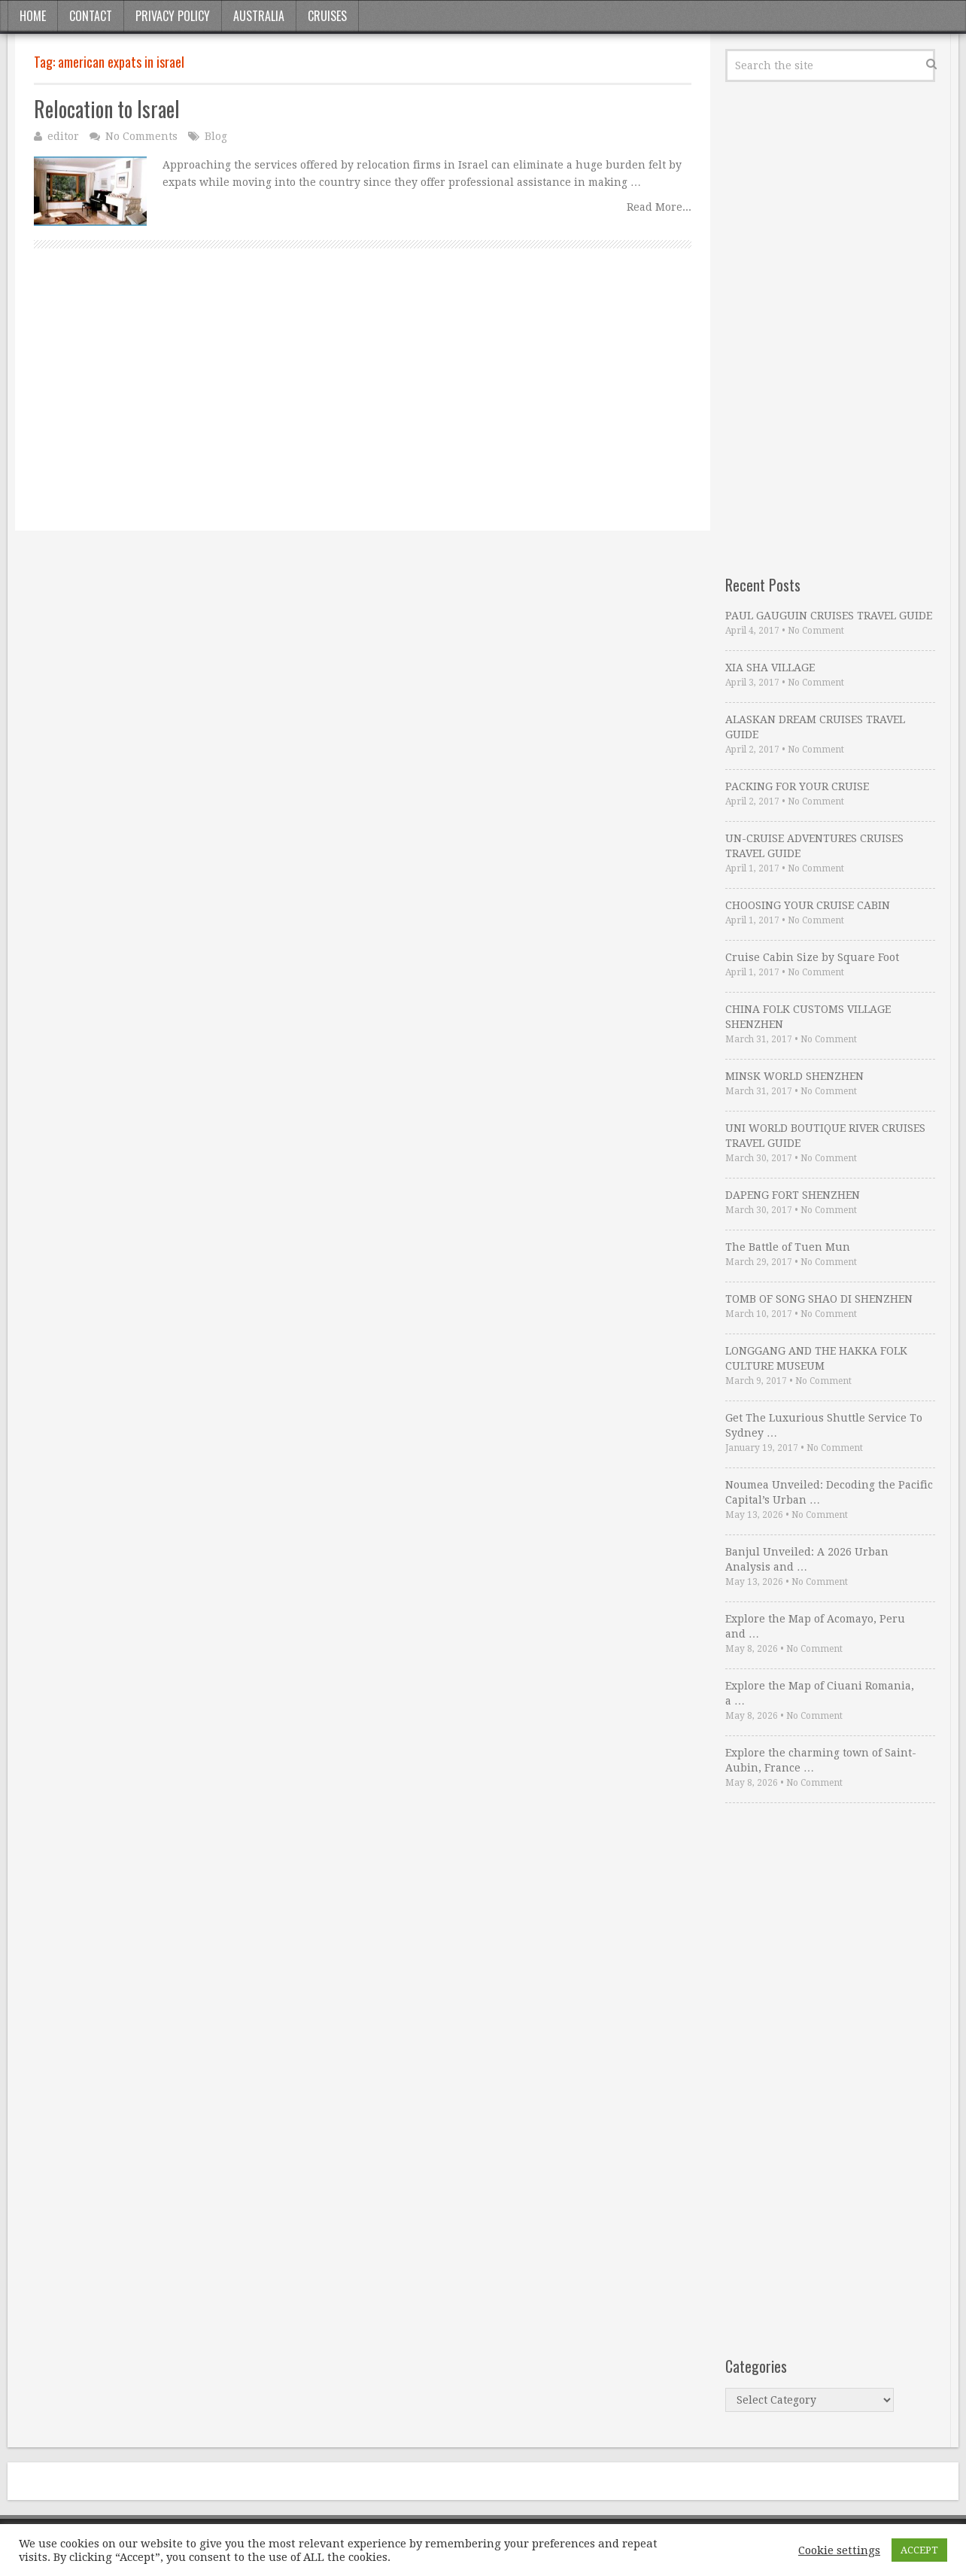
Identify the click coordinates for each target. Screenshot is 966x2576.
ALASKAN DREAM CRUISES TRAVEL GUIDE (815, 727)
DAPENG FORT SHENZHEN (792, 1195)
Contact (90, 16)
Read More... (659, 207)
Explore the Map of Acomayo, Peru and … (815, 1626)
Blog (216, 136)
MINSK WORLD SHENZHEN (794, 1076)
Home (33, 16)
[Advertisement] (362, 406)
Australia (258, 16)
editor (63, 136)
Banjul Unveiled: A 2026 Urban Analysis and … (807, 1559)
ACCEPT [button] (919, 2550)
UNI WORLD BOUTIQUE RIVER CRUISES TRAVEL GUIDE (825, 1135)
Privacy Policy (172, 16)
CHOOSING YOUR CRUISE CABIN (807, 905)
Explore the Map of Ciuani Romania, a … (819, 1693)
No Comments (141, 136)
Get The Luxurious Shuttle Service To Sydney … (823, 1425)
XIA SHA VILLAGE (770, 667)
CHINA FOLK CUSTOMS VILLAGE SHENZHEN (808, 1016)
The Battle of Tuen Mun (787, 1247)
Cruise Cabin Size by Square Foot (812, 957)
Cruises (327, 16)
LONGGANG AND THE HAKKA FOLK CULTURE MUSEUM (816, 1358)
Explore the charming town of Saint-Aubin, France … (820, 1760)
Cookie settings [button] (839, 2550)
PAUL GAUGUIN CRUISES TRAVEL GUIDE (828, 616)
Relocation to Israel (107, 108)
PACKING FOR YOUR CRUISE (797, 786)
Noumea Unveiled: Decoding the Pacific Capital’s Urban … (829, 1492)
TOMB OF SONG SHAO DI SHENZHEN (819, 1299)
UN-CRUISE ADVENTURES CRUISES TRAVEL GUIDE (814, 845)
